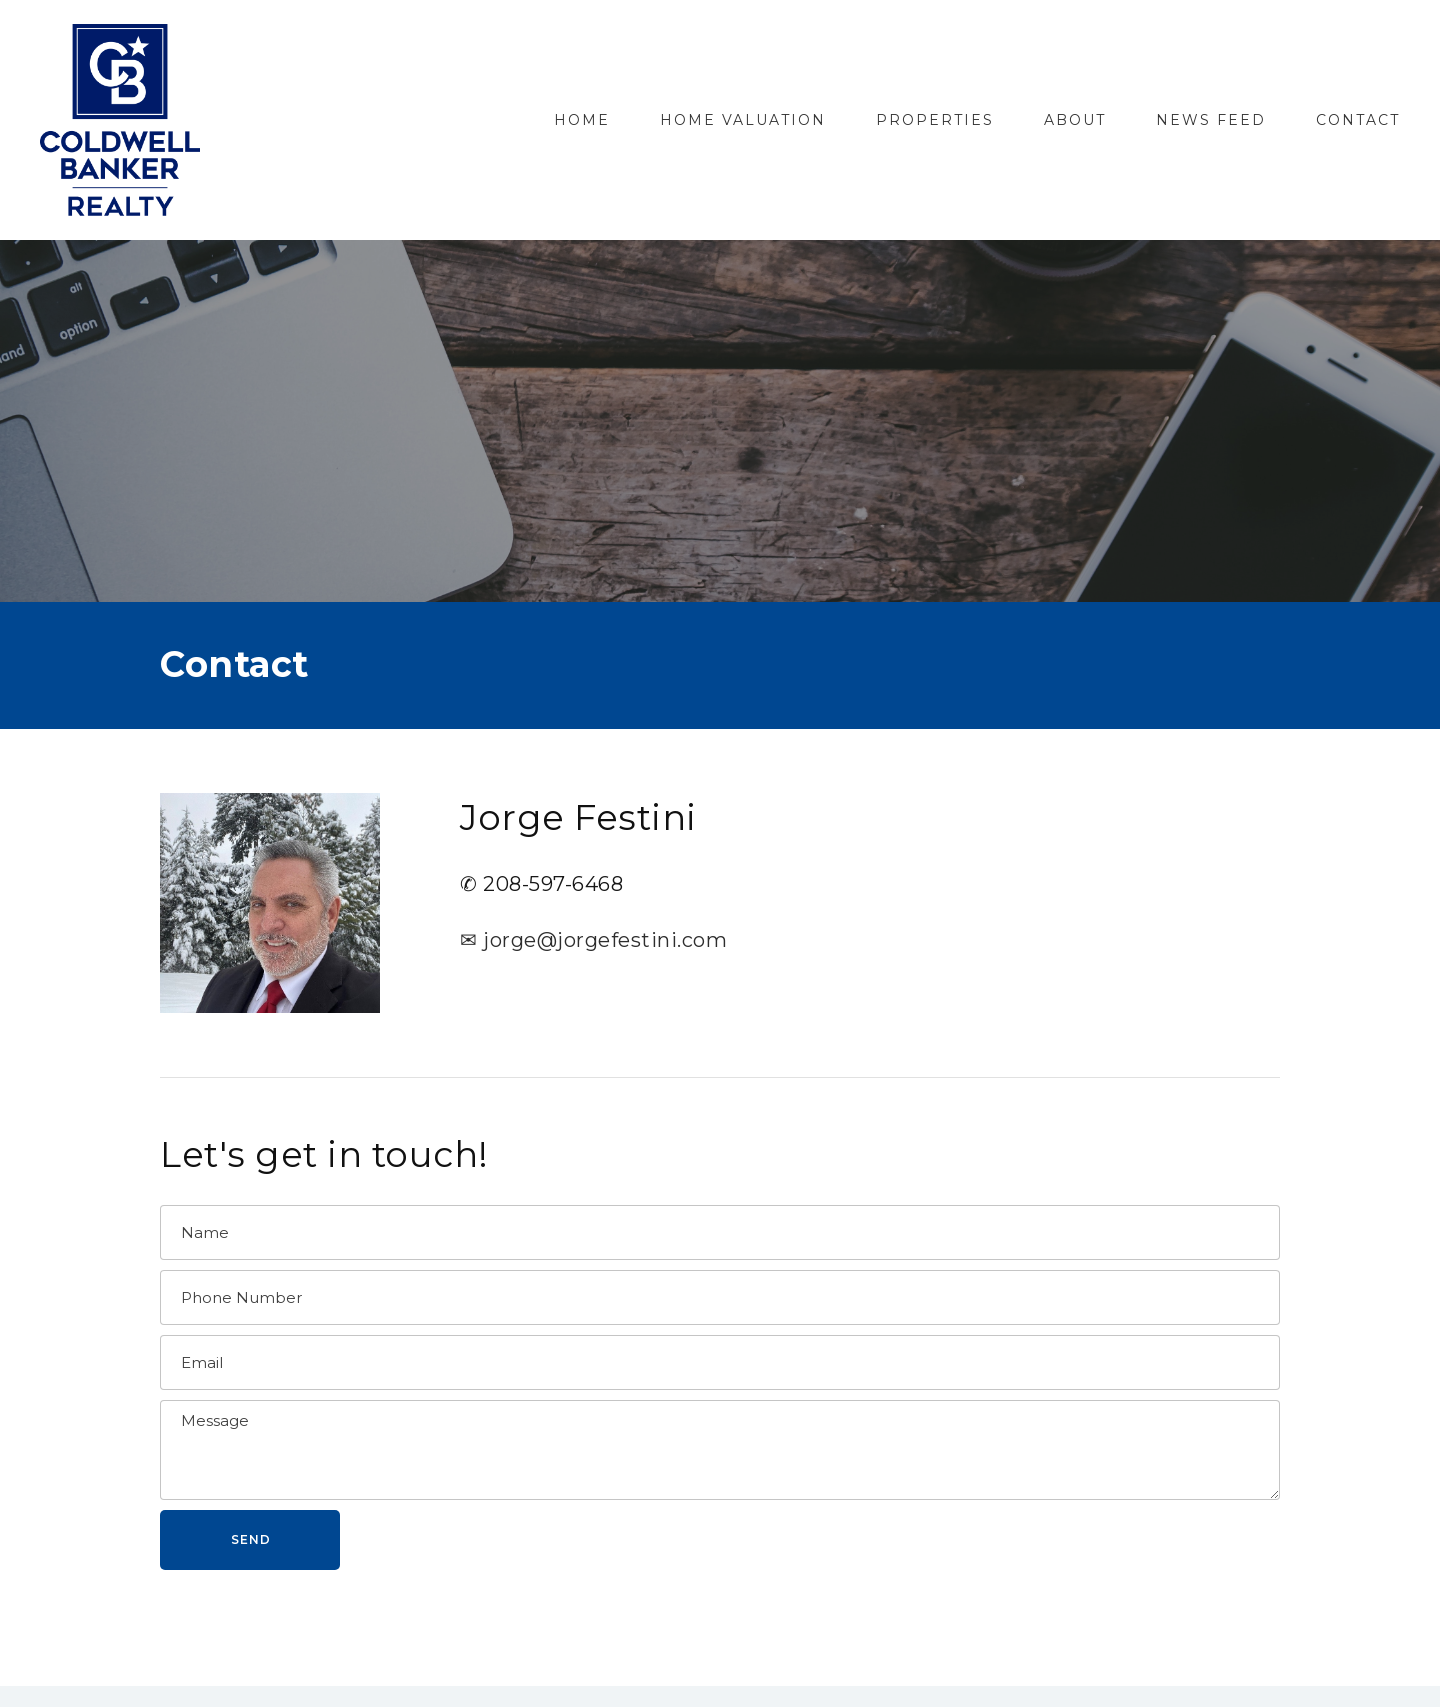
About (1075, 120)
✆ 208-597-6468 (541, 884)
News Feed (1211, 120)
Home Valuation (743, 120)
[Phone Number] (720, 1297)
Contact (1358, 120)
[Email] (720, 1362)
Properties (935, 120)
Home (582, 120)
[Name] (720, 1232)
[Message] (720, 1450)
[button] (250, 1540)
